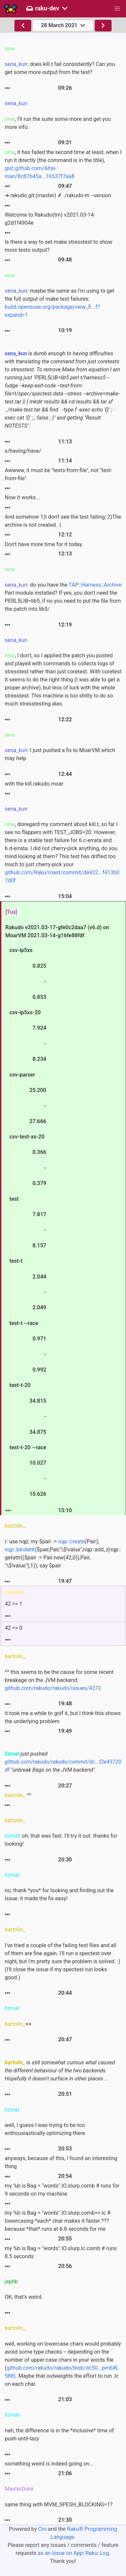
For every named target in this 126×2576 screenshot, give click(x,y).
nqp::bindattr (20, 1549)
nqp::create (71, 1541)
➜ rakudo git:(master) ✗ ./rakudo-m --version (58, 195)
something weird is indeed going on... (49, 2463)
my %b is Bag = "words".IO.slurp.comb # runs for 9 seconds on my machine (62, 2190)
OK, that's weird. (24, 2297)
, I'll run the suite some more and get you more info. (58, 123)
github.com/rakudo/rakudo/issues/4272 (53, 1688)
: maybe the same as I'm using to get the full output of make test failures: (59, 303)
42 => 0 (14, 1628)
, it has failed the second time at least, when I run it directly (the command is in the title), (63, 164)
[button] (117, 8)
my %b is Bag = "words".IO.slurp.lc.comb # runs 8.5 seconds (61, 2252)
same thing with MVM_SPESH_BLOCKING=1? (59, 2504)
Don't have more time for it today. (44, 544)
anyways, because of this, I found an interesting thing (61, 2162)
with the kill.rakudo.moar (34, 784)
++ (18, 2024)
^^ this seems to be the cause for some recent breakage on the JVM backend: (59, 1680)
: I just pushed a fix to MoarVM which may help (60, 754)
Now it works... (22, 497)
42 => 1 (14, 1604)
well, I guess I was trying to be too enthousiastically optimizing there (45, 2129)
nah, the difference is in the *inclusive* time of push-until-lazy (59, 2434)
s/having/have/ (23, 451)
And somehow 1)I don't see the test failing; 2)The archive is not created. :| (63, 521)
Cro (42, 2529)
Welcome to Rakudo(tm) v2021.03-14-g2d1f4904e (50, 219)
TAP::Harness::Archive (95, 585)
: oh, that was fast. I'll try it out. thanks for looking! (61, 1840)
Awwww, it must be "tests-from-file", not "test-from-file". (58, 474)
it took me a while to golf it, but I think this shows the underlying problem (63, 1717)
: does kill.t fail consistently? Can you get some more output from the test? (60, 68)
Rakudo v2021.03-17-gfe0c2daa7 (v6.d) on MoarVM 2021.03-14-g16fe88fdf (57, 1211)
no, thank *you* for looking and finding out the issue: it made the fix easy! (59, 1894)
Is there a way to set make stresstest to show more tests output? (58, 246)
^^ (18, 1795)
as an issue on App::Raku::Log (73, 2553)
